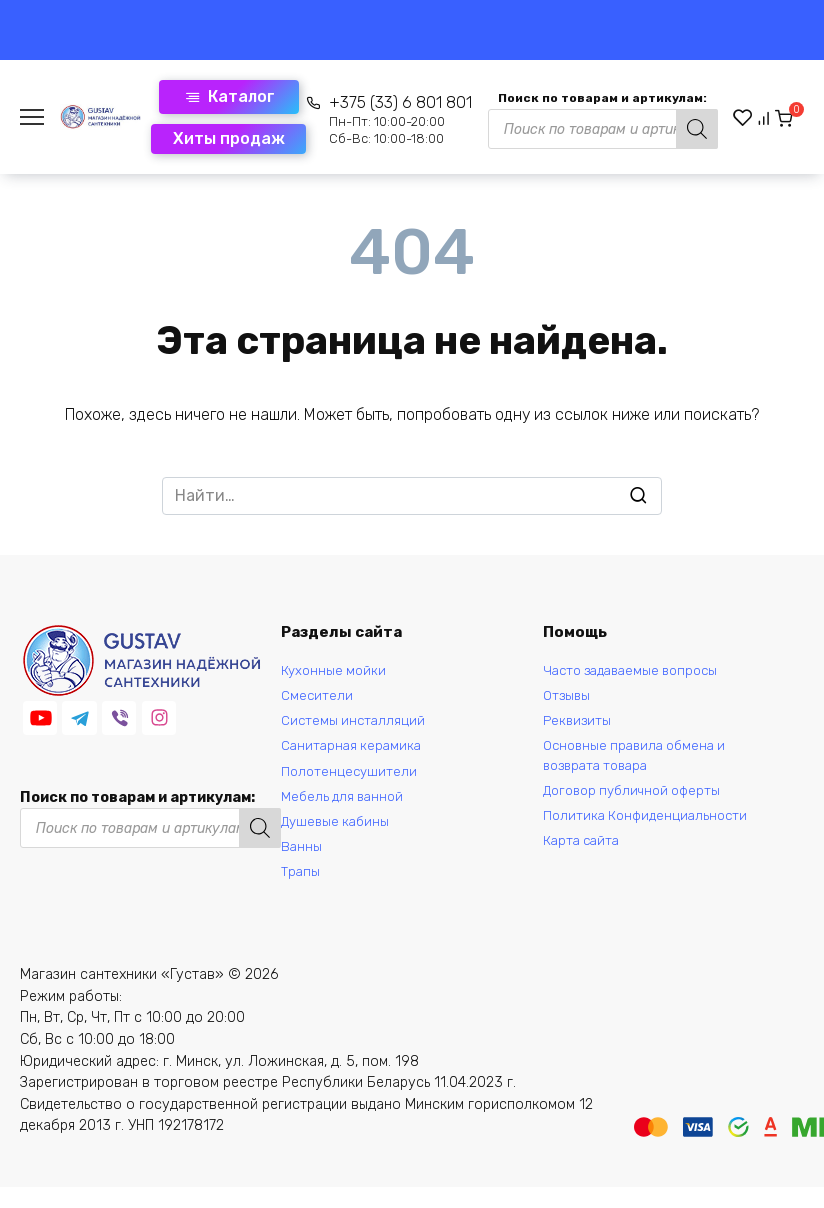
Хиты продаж (197, 138)
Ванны (302, 863)
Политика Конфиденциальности (650, 830)
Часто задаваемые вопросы (637, 672)
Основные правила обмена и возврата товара (640, 765)
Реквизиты (578, 726)
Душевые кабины (338, 836)
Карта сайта (584, 857)
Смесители (317, 699)
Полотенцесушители (351, 781)
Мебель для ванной (346, 808)
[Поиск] (665, 129)
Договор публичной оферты (639, 803)
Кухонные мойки (336, 672)
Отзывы (568, 699)
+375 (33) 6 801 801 (368, 120)
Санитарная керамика (354, 754)
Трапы (301, 890)
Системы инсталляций (355, 726)
